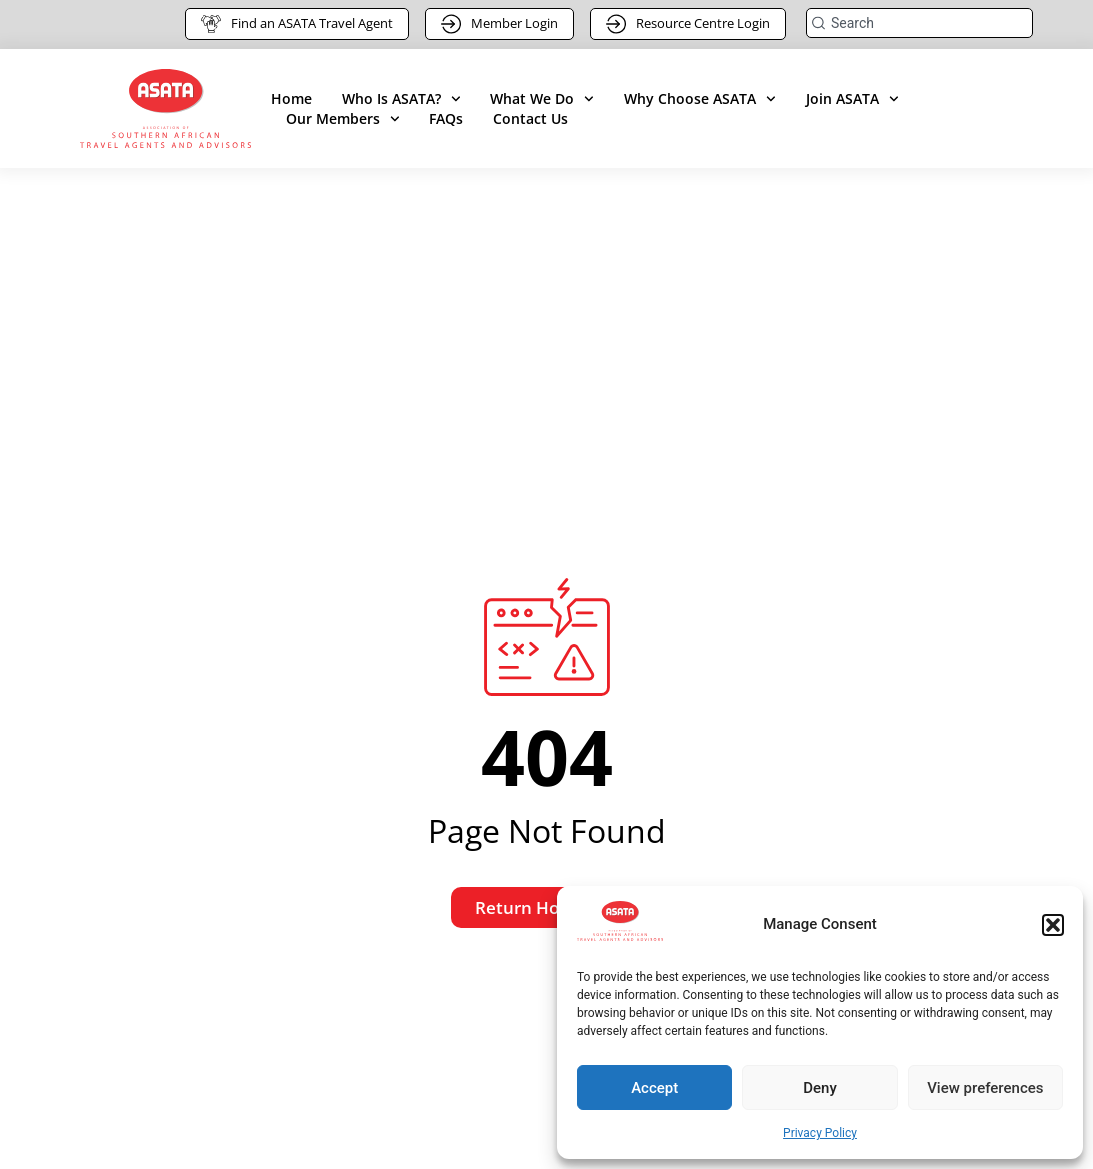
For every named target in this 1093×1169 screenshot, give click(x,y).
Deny (820, 1088)
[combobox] (919, 23)
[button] (1053, 925)
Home (291, 98)
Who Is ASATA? (401, 99)
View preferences (985, 1088)
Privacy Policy (820, 1133)
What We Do (542, 99)
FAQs (446, 118)
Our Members (343, 119)
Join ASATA (852, 99)
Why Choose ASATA (700, 99)
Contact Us (530, 118)
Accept (654, 1088)
